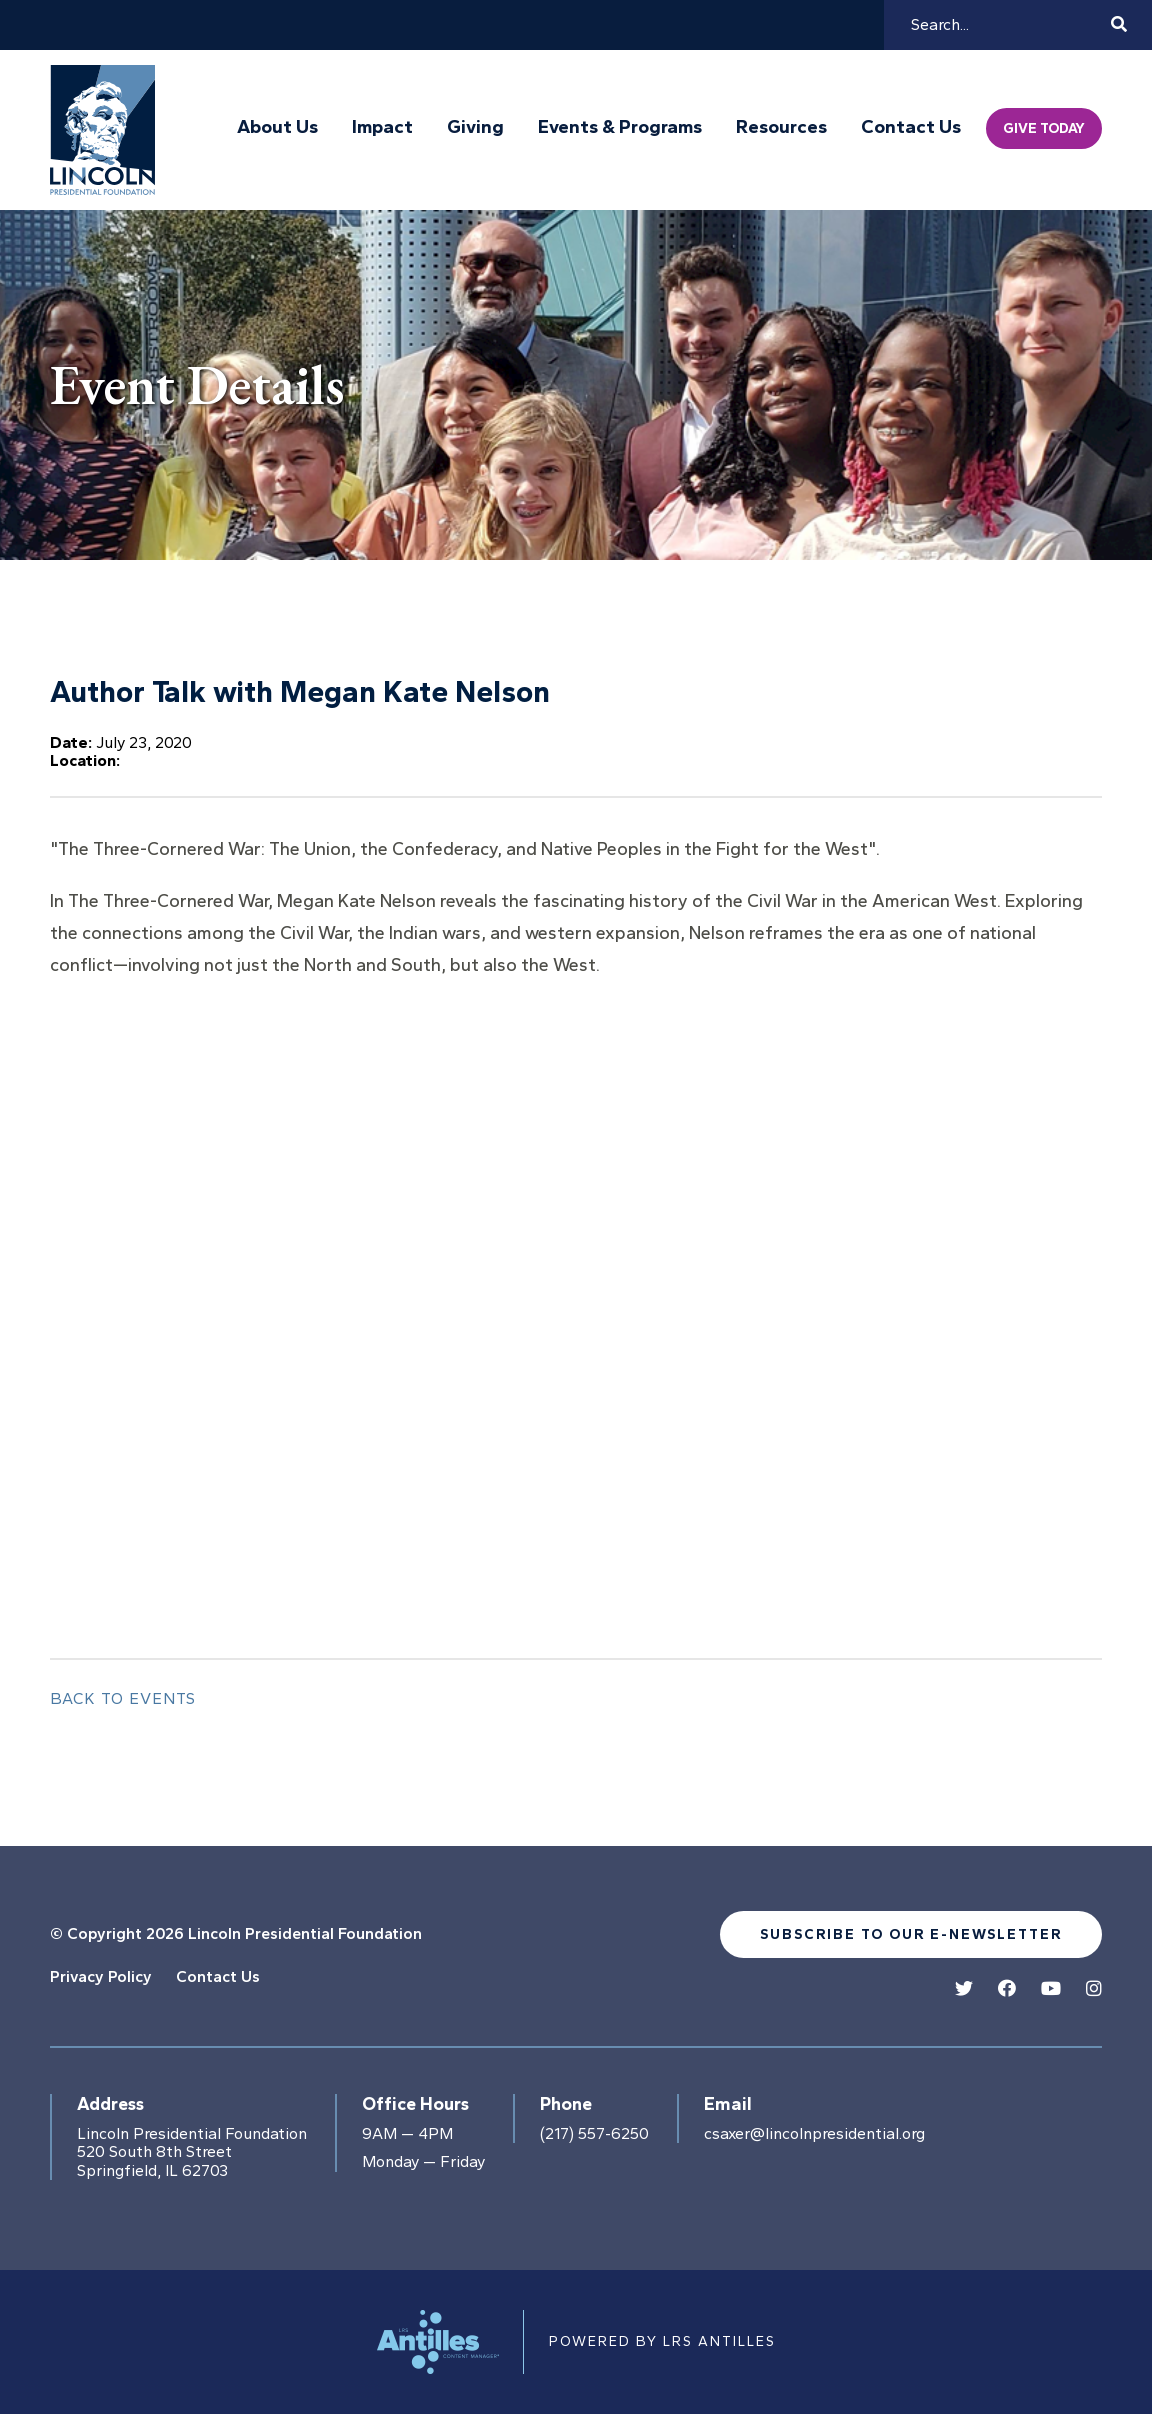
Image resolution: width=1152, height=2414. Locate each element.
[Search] (1008, 25)
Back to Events (123, 1698)
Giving (475, 127)
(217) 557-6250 (594, 2134)
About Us (277, 127)
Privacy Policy (101, 1976)
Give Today (1044, 128)
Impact (382, 127)
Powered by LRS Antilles (662, 2341)
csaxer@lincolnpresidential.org (814, 2134)
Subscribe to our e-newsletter (911, 1934)
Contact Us (911, 127)
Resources (781, 127)
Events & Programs (620, 127)
